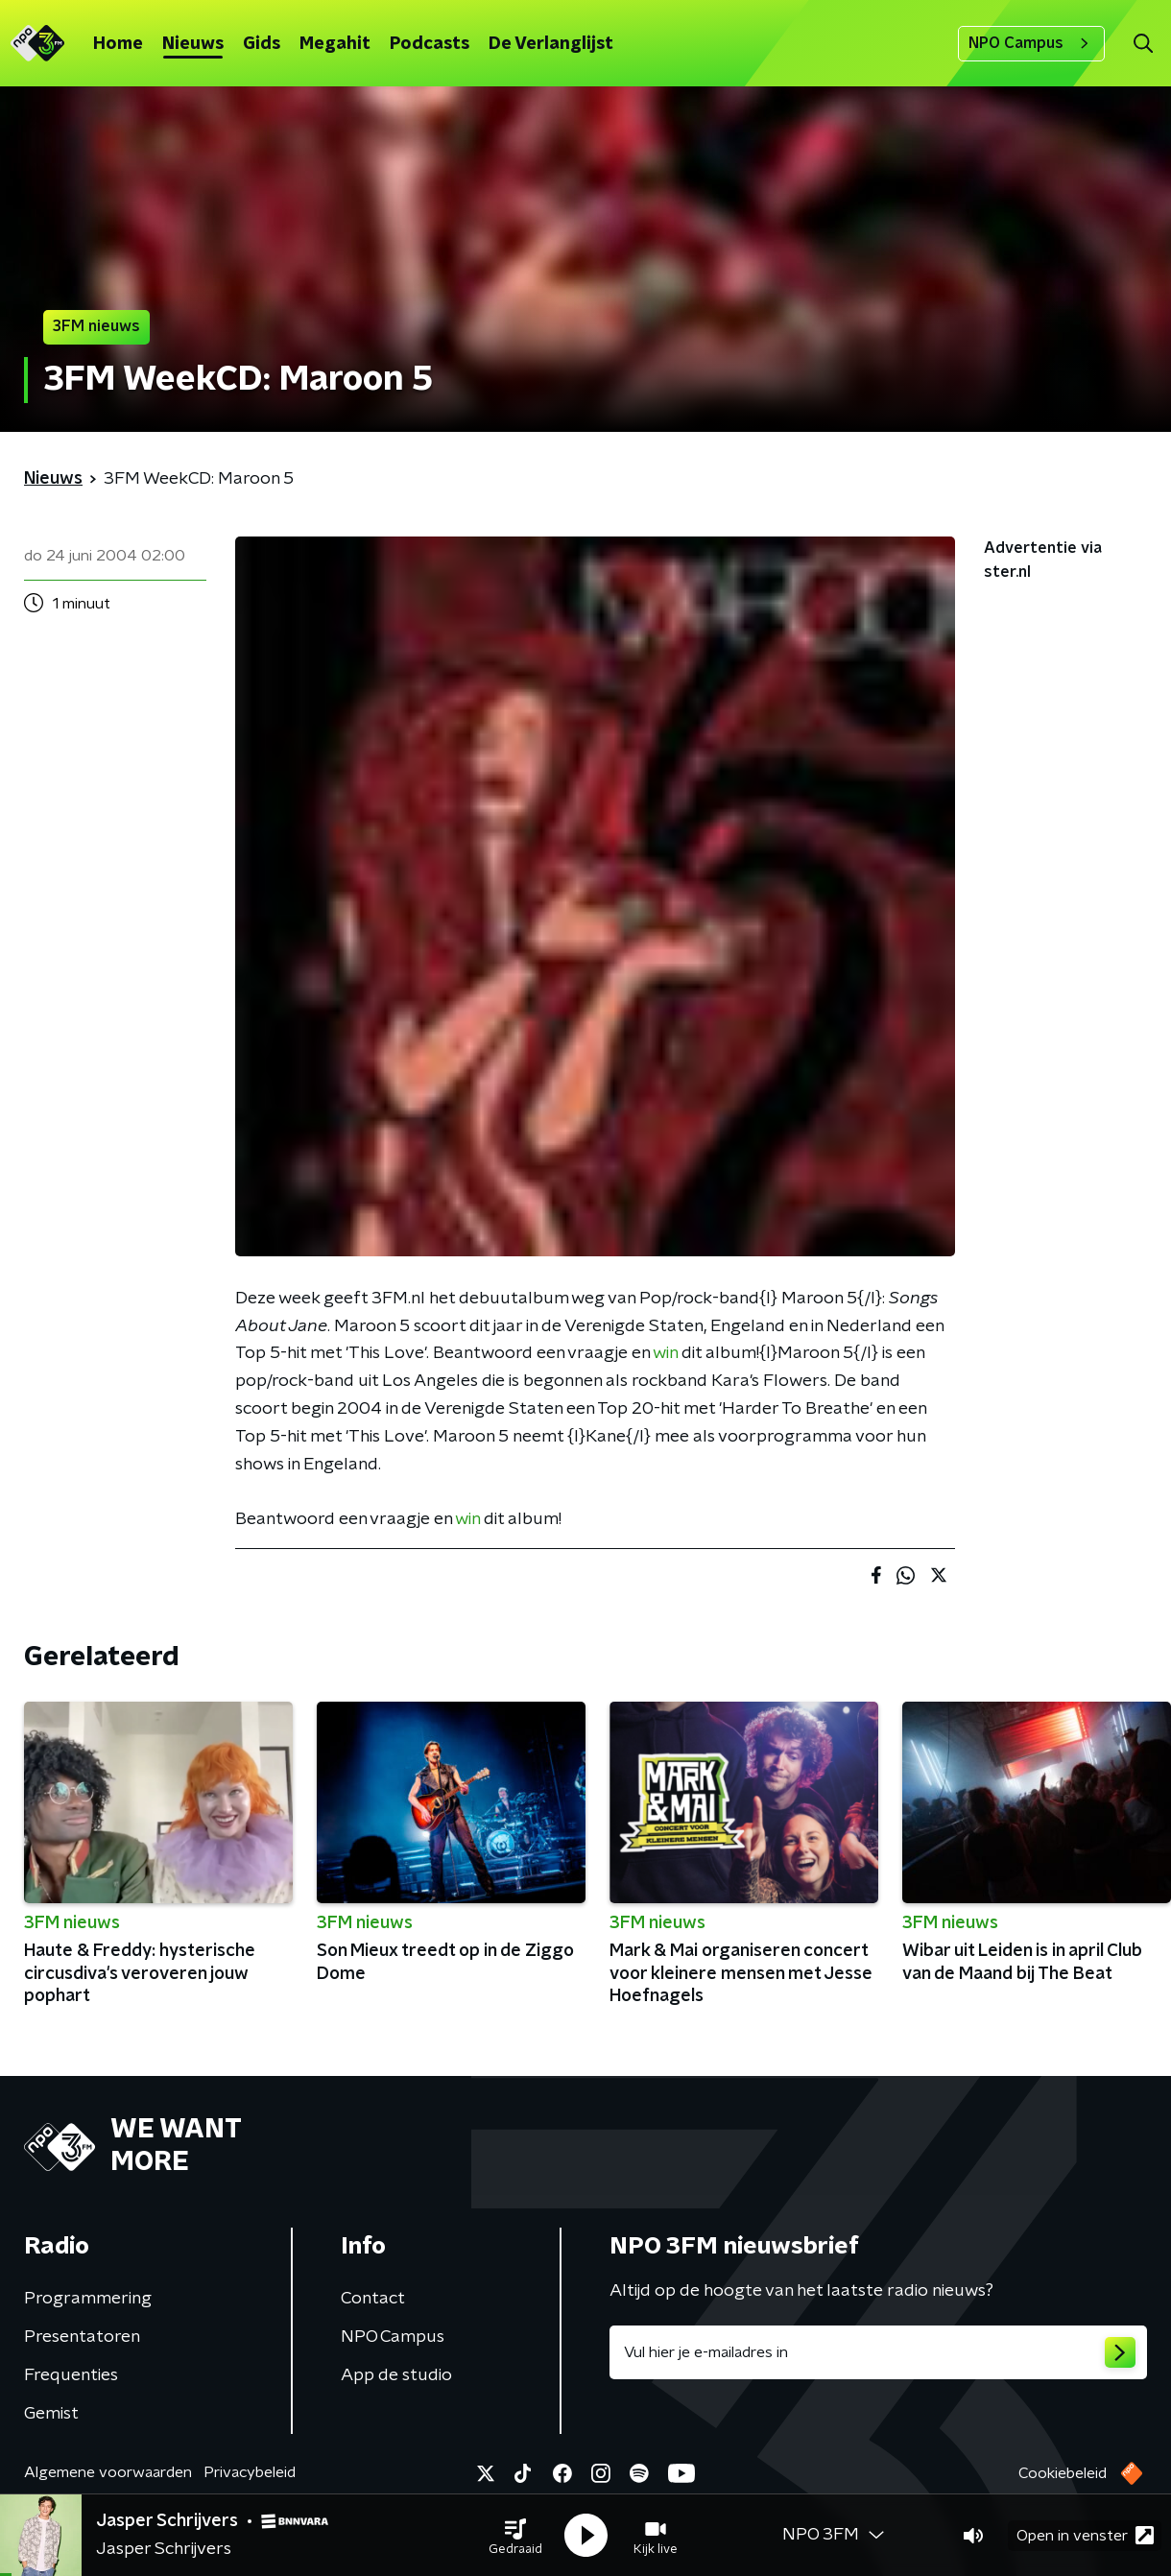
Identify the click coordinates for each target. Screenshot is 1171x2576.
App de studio (396, 2375)
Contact (373, 2298)
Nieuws (193, 44)
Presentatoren (82, 2337)
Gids (261, 44)
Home (118, 44)
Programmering (88, 2298)
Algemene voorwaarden (108, 2472)
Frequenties (71, 2375)
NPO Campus (1031, 43)
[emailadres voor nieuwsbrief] (878, 2352)
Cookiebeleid (1062, 2473)
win (665, 1353)
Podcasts (429, 44)
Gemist (51, 2413)
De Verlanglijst (551, 44)
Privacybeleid (249, 2472)
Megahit (334, 44)
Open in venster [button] (1085, 2535)
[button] (515, 2535)
